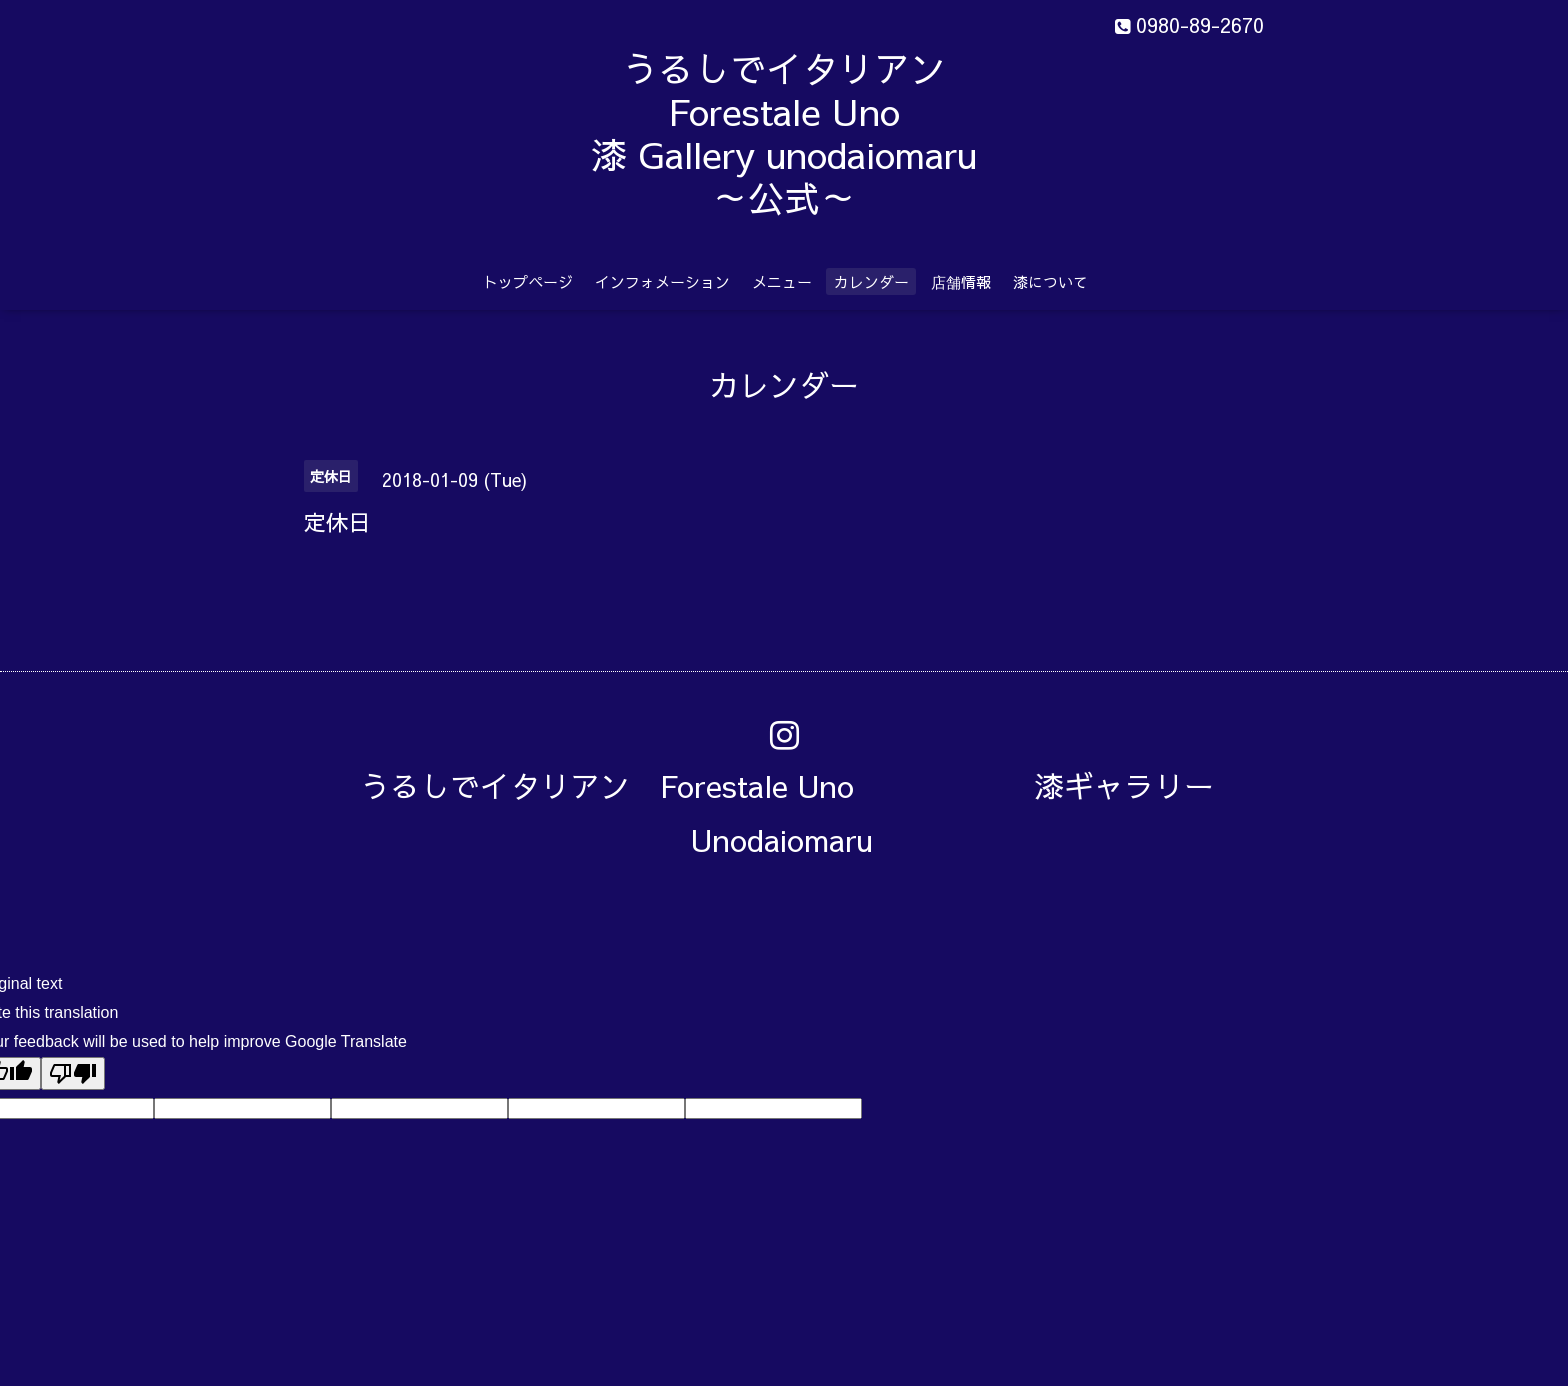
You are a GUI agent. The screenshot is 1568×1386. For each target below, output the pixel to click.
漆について (1050, 281)
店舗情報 (961, 281)
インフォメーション (662, 281)
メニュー (782, 281)
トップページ (528, 281)
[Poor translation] (73, 1073)
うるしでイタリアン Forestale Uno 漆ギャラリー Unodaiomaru (802, 812)
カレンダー (871, 281)
